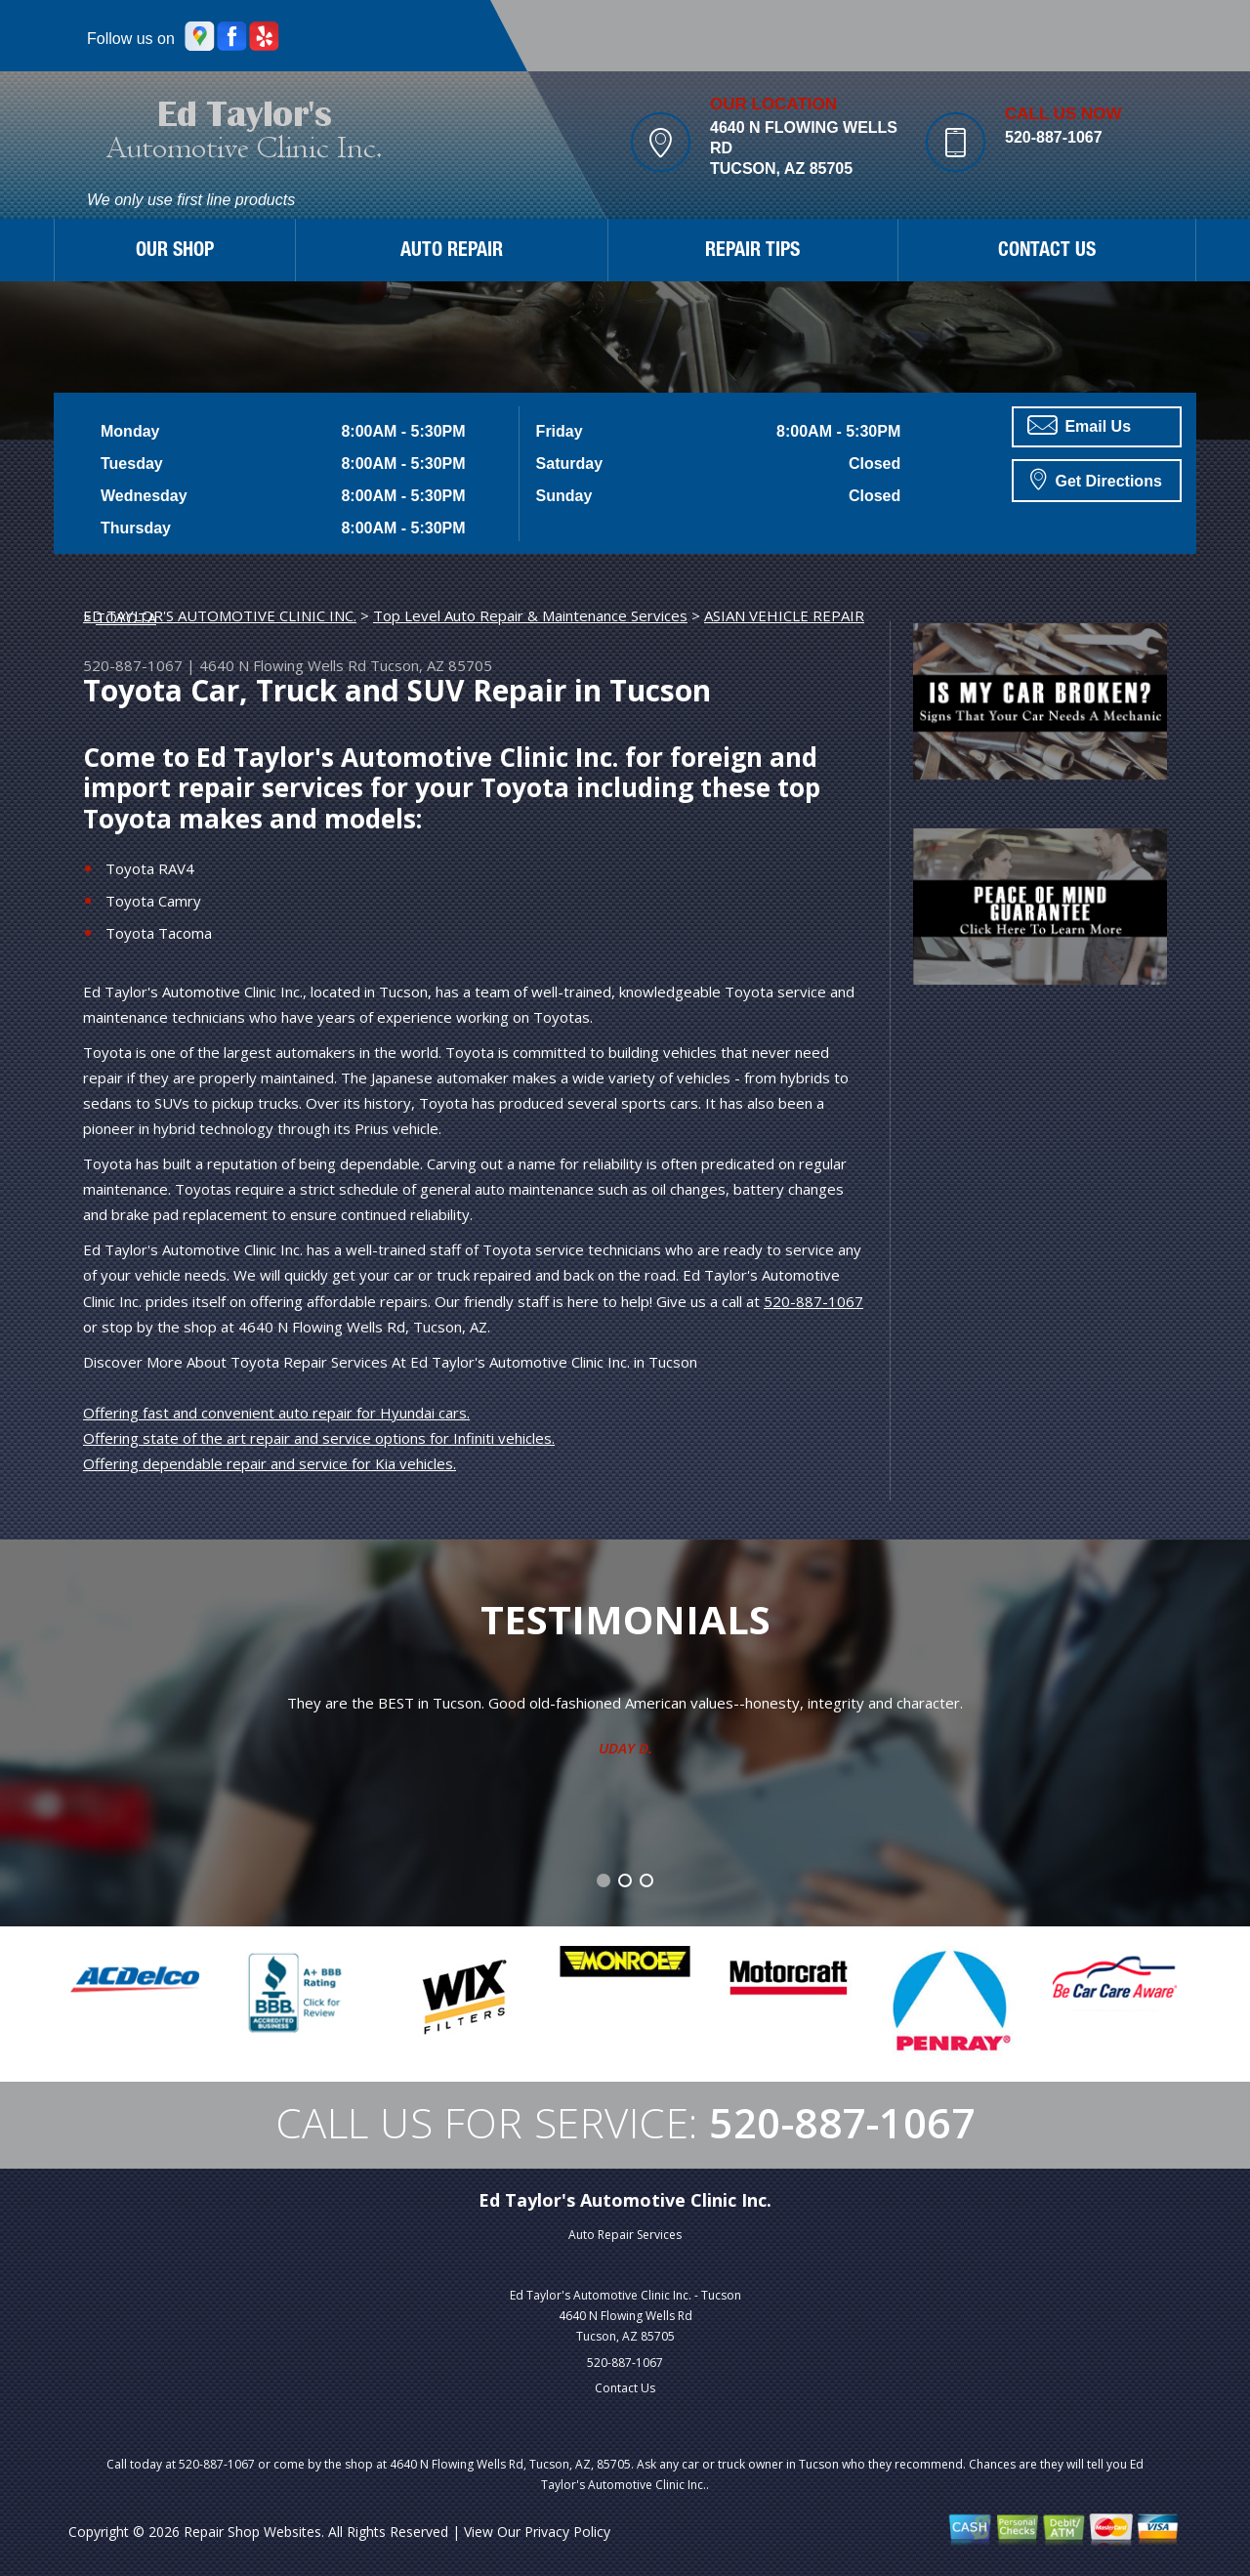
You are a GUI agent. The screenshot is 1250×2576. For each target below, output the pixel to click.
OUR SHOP (175, 252)
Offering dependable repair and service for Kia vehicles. (269, 1463)
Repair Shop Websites (252, 2531)
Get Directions (1096, 478)
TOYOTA (126, 617)
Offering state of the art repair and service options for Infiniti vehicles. (319, 1438)
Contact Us (625, 2388)
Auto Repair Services (625, 2234)
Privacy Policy (567, 2531)
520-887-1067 (1054, 137)
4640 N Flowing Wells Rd (282, 665)
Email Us (1079, 425)
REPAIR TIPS (752, 252)
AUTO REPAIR (451, 252)
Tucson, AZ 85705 (431, 665)
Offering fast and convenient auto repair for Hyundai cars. (276, 1412)
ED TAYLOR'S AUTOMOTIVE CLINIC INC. (219, 615)
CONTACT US (1047, 252)
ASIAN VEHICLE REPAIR (784, 615)
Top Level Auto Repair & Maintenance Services (530, 615)
